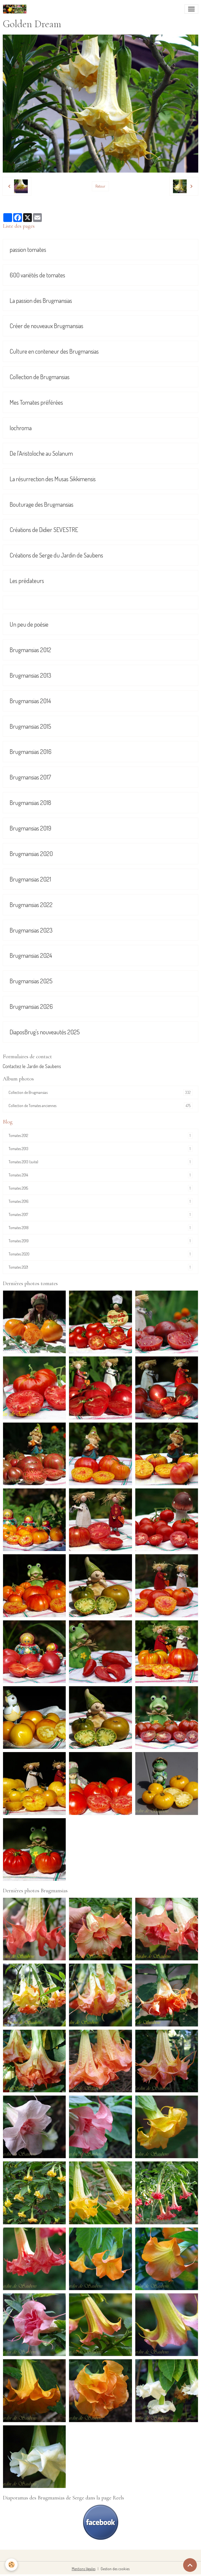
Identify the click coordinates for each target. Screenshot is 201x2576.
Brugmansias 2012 (30, 650)
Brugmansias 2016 (30, 751)
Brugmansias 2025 (31, 981)
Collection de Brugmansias (40, 377)
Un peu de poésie (29, 624)
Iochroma (21, 428)
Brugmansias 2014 (30, 701)
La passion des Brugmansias (41, 300)
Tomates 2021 (100, 1267)
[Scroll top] (190, 2565)
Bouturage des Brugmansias (41, 504)
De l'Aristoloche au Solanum (41, 453)
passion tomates (28, 249)
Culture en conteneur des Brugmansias (54, 351)
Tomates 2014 (100, 1175)
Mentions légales (83, 2568)
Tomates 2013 (100, 1148)
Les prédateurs (27, 580)
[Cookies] (11, 2564)
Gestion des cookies (115, 2568)
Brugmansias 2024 (31, 955)
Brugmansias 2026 (31, 1006)
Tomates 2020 (100, 1254)
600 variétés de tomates (37, 275)
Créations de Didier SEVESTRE (44, 529)
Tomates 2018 (100, 1227)
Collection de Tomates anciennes (100, 1105)
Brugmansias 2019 (30, 828)
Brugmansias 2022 (31, 904)
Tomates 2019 (100, 1241)
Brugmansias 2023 (31, 930)
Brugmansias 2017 (30, 777)
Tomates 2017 (100, 1214)
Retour (100, 186)
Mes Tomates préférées (36, 402)
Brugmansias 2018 (30, 802)
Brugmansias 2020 (31, 853)
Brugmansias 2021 (30, 879)
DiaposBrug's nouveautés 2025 (45, 1032)
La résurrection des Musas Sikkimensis (53, 479)
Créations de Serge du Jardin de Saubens (56, 555)
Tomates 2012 (100, 1135)
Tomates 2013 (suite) (100, 1162)
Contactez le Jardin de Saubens (32, 1066)
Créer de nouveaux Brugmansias (46, 326)
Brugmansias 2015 (30, 726)
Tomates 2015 (100, 1188)
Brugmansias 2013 (30, 675)
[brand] (16, 9)
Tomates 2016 (100, 1201)
